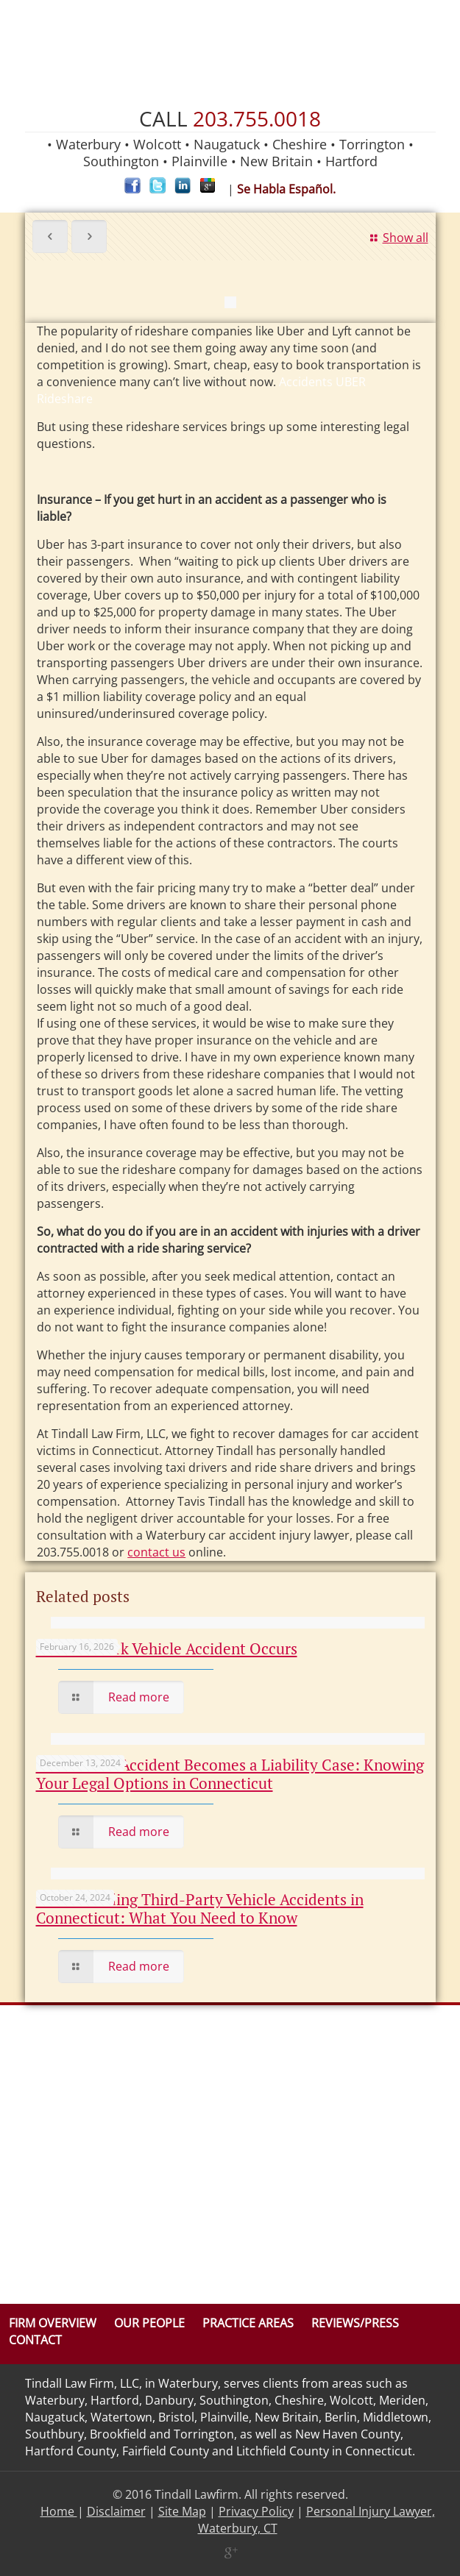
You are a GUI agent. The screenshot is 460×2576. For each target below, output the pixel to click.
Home (58, 2511)
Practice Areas (248, 2323)
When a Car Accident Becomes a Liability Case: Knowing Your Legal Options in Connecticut (230, 1773)
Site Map (182, 2511)
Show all (397, 238)
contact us (156, 1552)
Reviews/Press (355, 2323)
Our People (149, 2323)
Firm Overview (52, 2323)
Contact (35, 2340)
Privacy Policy (256, 2511)
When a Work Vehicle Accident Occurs (166, 1648)
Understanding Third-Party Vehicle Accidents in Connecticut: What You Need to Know (200, 1908)
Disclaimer (116, 2511)
